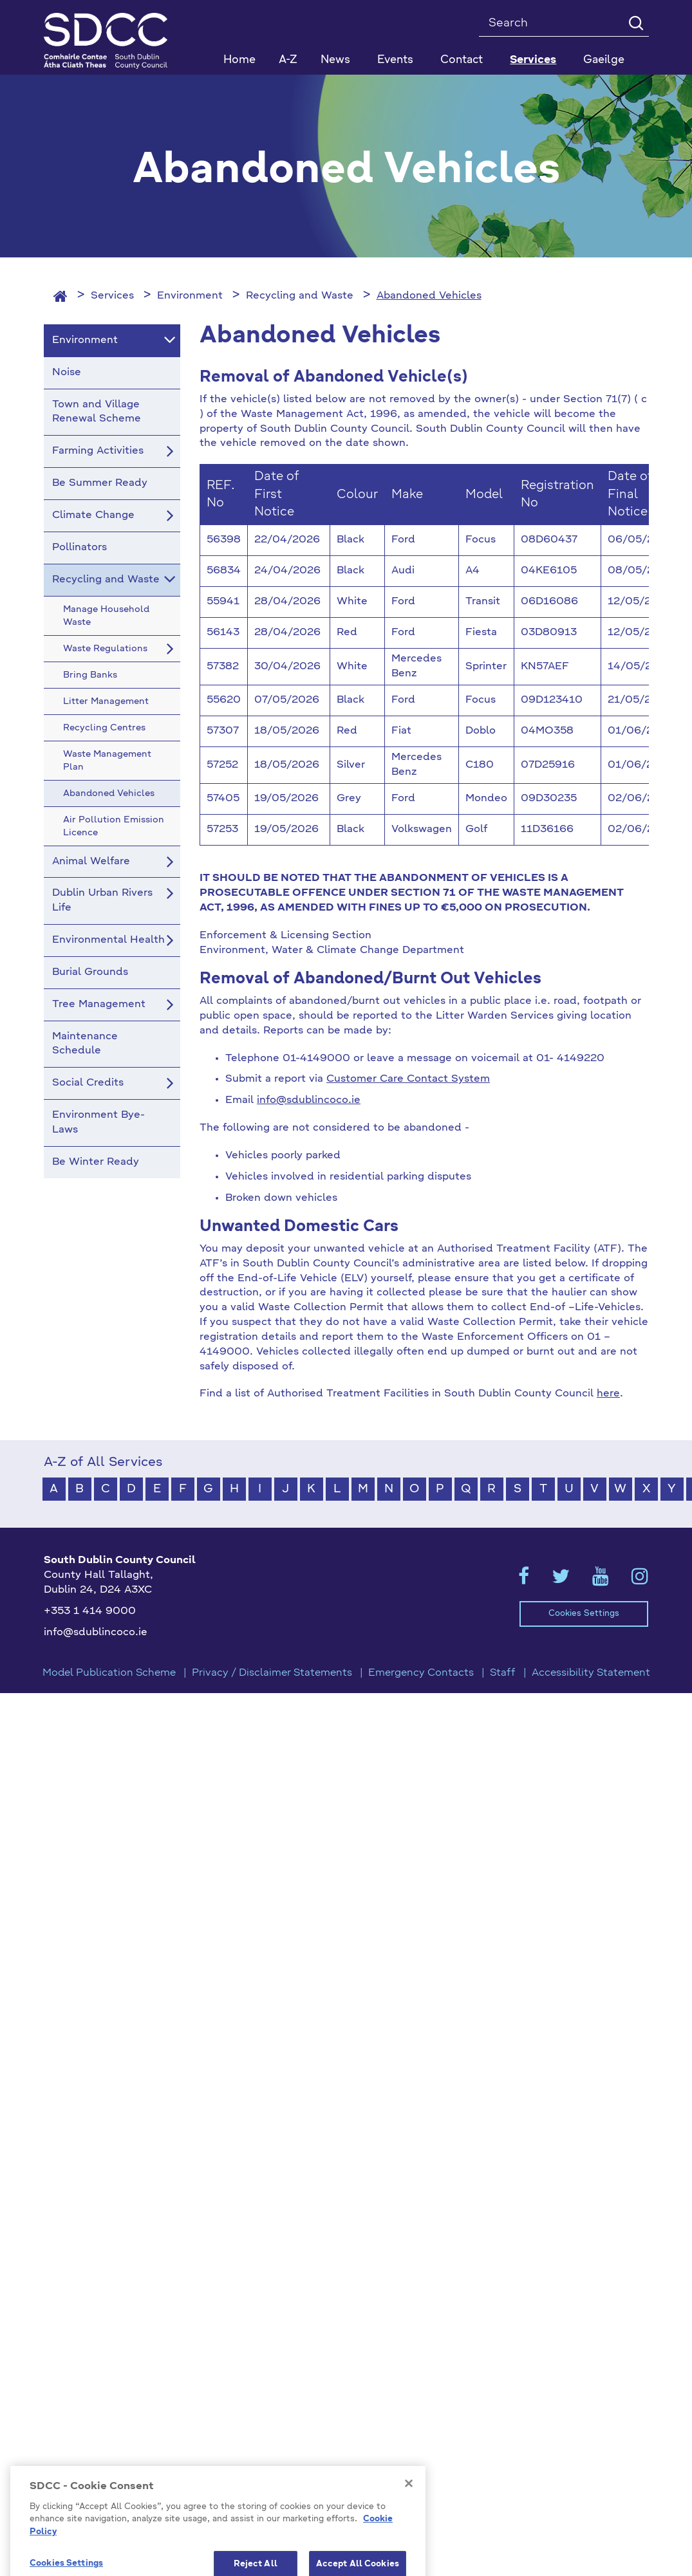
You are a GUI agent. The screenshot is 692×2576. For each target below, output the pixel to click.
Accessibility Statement (591, 1673)
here (608, 1394)
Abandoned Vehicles (429, 296)
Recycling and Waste (299, 296)
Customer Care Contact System (408, 1079)
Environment (190, 296)
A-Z (288, 60)
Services (112, 296)
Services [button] (533, 60)
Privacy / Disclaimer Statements (272, 1673)
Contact (461, 60)
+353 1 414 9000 (90, 1611)
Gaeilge (603, 60)
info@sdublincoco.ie (308, 1100)
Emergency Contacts (421, 1673)
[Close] (409, 2548)
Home (239, 60)
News (335, 60)
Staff (503, 1673)
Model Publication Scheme (109, 1673)
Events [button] (395, 60)
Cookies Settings (583, 1613)
